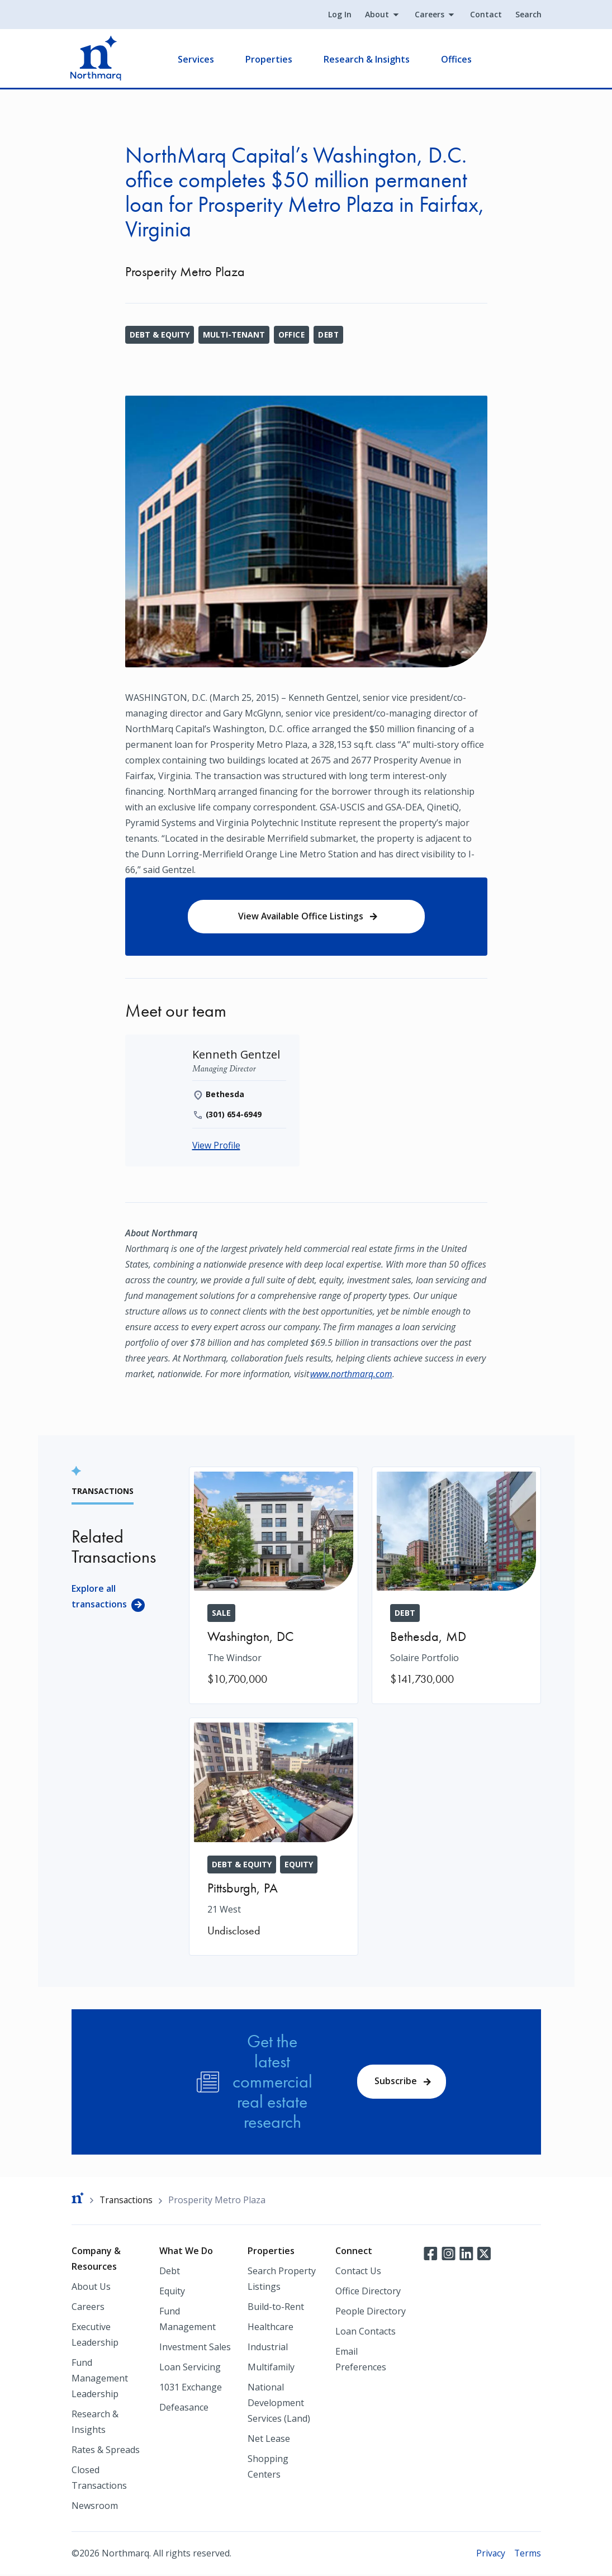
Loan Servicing (190, 2368)
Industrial (268, 2348)
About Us (91, 2287)
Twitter (484, 2254)
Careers (429, 15)
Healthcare (270, 2328)
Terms (527, 2554)
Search (528, 15)
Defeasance (183, 2408)
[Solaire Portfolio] (456, 1586)
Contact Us (358, 2272)
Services (197, 59)
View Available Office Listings (301, 916)
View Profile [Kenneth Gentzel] (216, 1146)
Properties (269, 59)
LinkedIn (466, 2254)
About (376, 15)
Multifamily (271, 2368)
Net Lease (269, 2439)
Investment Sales (195, 2348)
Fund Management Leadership (100, 2379)
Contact (485, 15)
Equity (172, 2292)
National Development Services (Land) (279, 2404)
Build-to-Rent (276, 2308)
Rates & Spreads (106, 2451)
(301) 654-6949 (234, 1115)
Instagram (448, 2254)
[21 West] (273, 1837)
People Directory (370, 2312)
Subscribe (396, 2082)
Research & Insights (368, 59)
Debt (329, 334)
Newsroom (95, 2507)
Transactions (127, 2201)
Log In (339, 15)
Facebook (430, 2254)
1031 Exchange (190, 2388)
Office (292, 334)
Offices (457, 59)
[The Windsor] (273, 1586)
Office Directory (368, 2292)
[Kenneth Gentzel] (236, 1055)
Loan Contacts (365, 2332)
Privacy (490, 2554)
